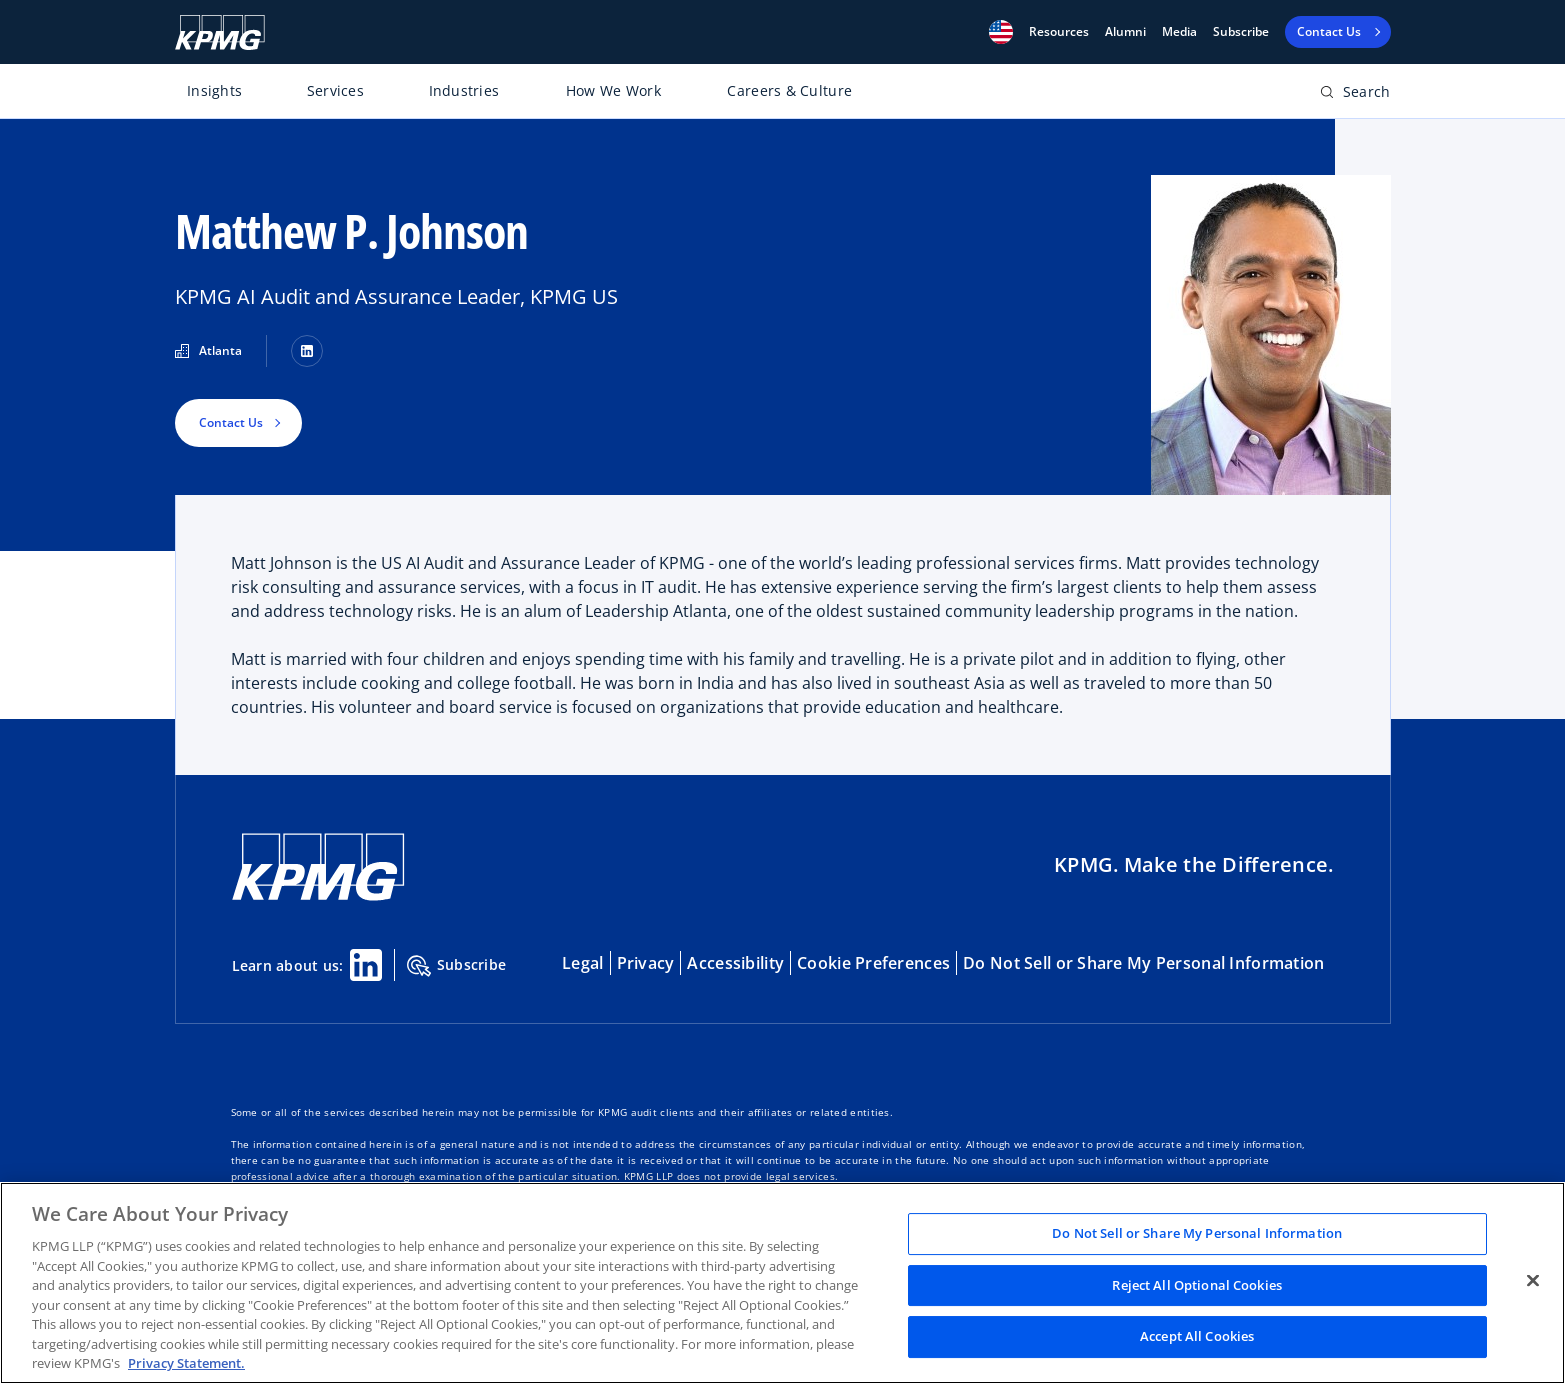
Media (1179, 32)
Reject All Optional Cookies (1197, 1285)
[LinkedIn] (307, 351)
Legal (582, 963)
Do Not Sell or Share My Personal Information (1143, 963)
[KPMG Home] (220, 32)
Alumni (1125, 32)
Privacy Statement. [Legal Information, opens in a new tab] (186, 1363)
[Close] (1533, 1281)
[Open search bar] (1355, 95)
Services (335, 90)
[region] (782, 1283)
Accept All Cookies (1197, 1337)
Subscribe (1241, 32)
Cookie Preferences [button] (873, 963)
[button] (1001, 32)
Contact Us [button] (231, 422)
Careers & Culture (789, 90)
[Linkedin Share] (366, 965)
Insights (214, 90)
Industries (464, 90)
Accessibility (735, 963)
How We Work (613, 90)
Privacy (646, 963)
